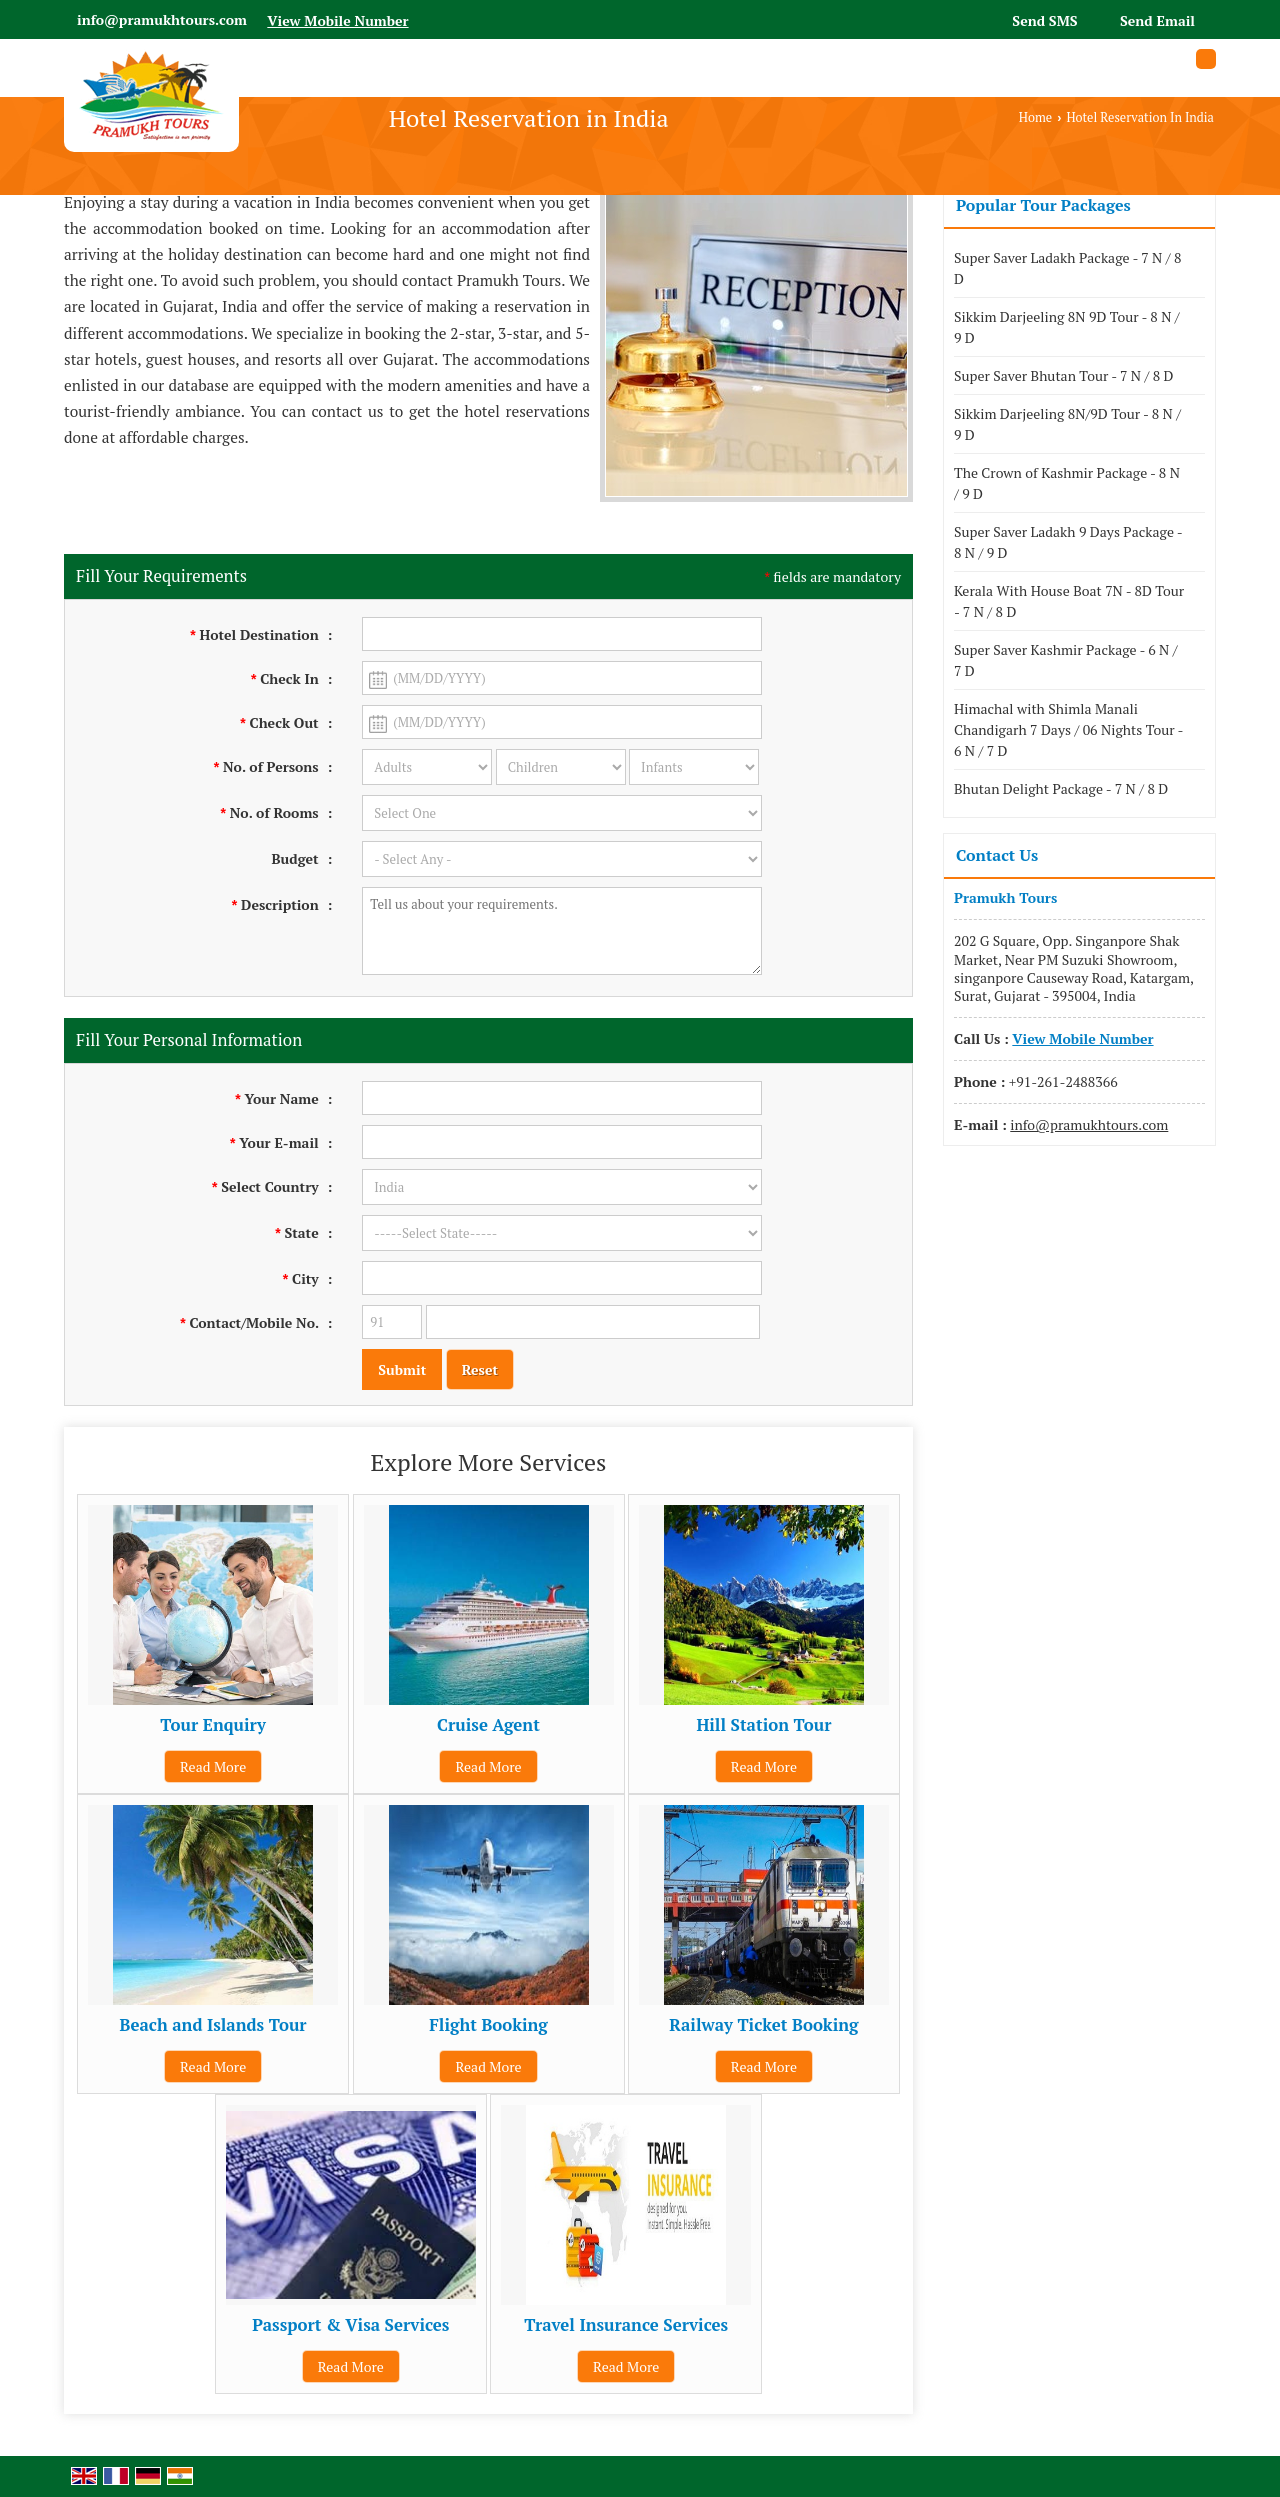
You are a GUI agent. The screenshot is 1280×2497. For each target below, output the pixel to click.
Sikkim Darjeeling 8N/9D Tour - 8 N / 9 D (1067, 424)
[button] (337, 20)
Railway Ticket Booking (763, 2025)
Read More (213, 1766)
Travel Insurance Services (626, 2325)
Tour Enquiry (213, 1725)
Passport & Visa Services (350, 2325)
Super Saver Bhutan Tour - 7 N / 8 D (1063, 375)
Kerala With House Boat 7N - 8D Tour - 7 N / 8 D (1069, 601)
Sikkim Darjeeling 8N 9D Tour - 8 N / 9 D (1067, 327)
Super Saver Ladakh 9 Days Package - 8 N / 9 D (1068, 542)
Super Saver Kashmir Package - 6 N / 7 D (1066, 660)
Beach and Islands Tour (213, 2025)
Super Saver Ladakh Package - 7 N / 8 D (1067, 268)
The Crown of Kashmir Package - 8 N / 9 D (1067, 483)
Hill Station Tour (763, 1725)
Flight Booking (488, 2025)
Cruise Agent (488, 1725)
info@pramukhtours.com (162, 19)
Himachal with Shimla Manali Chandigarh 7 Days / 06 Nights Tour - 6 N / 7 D (1068, 729)
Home (1035, 117)
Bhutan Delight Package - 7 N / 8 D (1061, 788)
